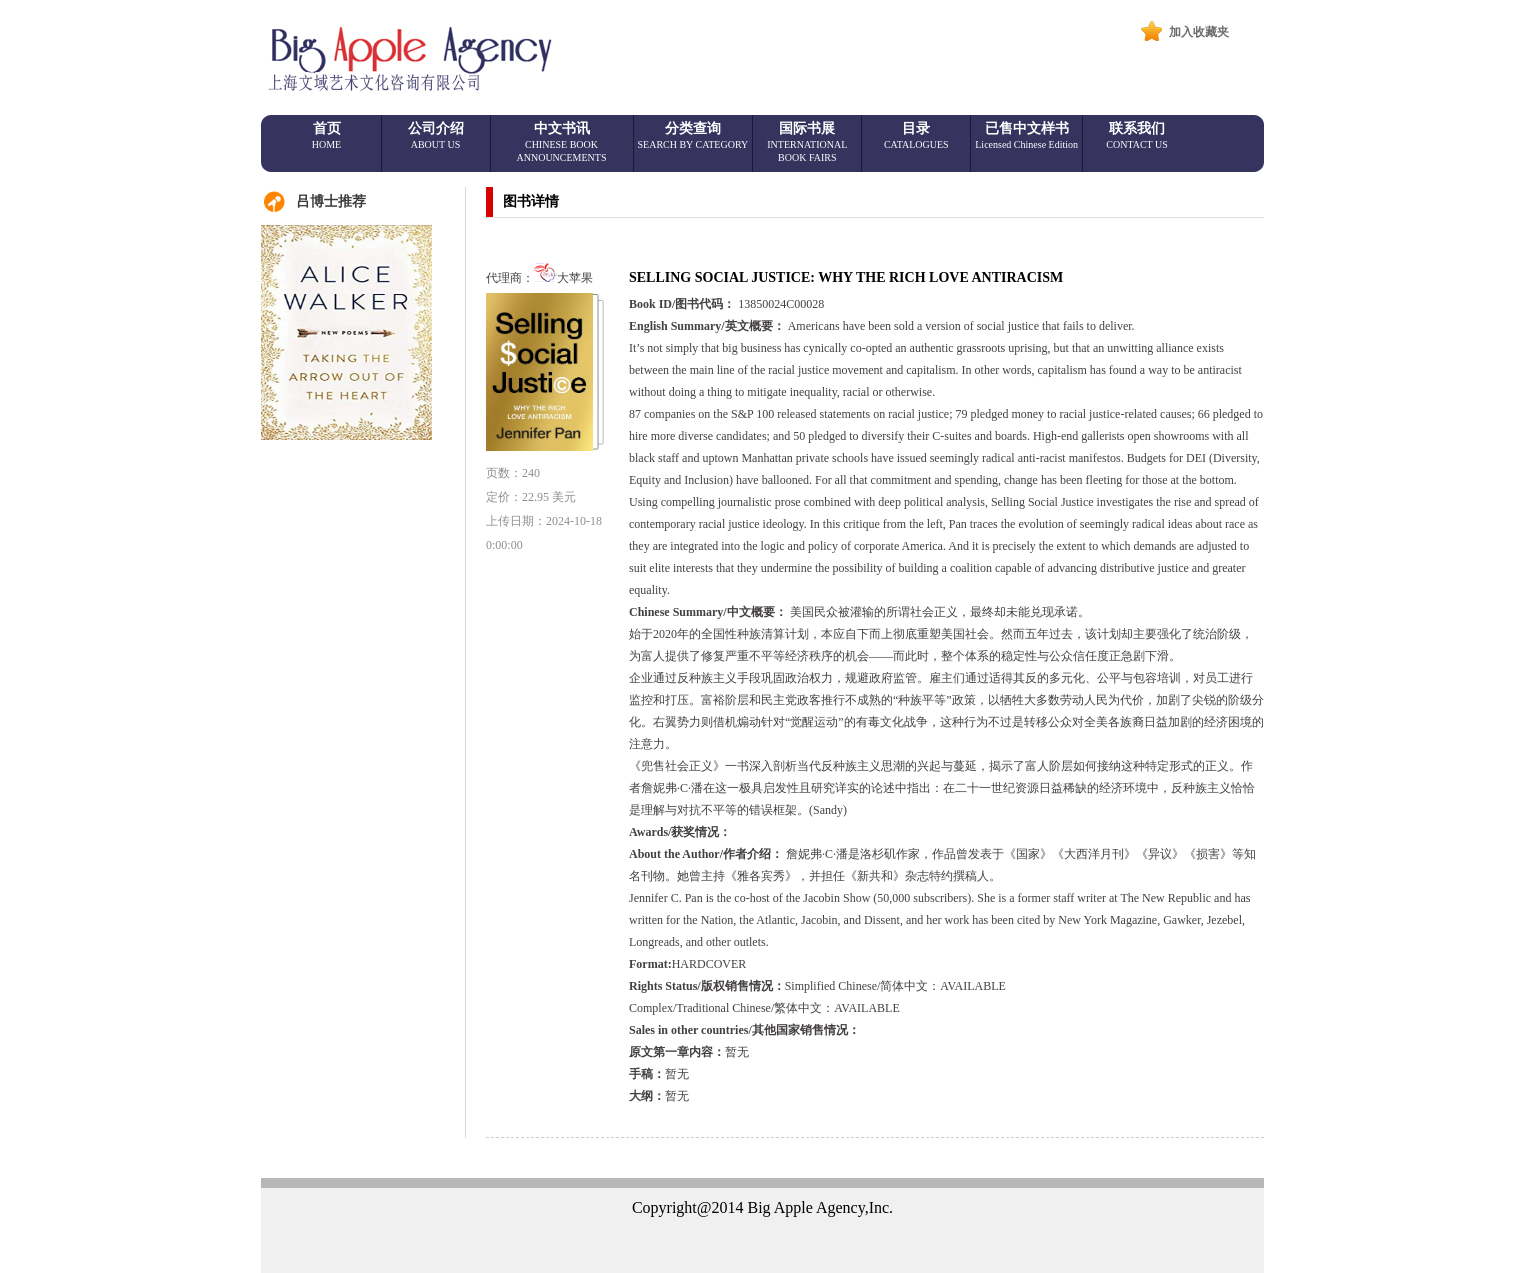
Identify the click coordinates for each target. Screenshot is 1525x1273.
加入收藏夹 (1199, 32)
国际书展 (807, 142)
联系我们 (1137, 135)
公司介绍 (436, 135)
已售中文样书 (1026, 135)
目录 (916, 135)
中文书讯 (562, 142)
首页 (326, 135)
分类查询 (693, 135)
